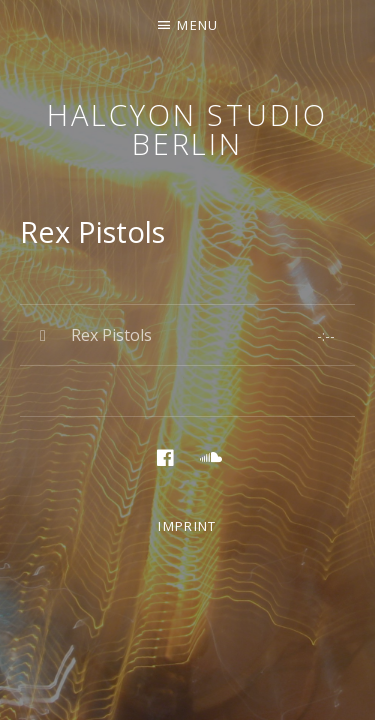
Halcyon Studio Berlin (187, 129)
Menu (197, 25)
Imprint (187, 526)
